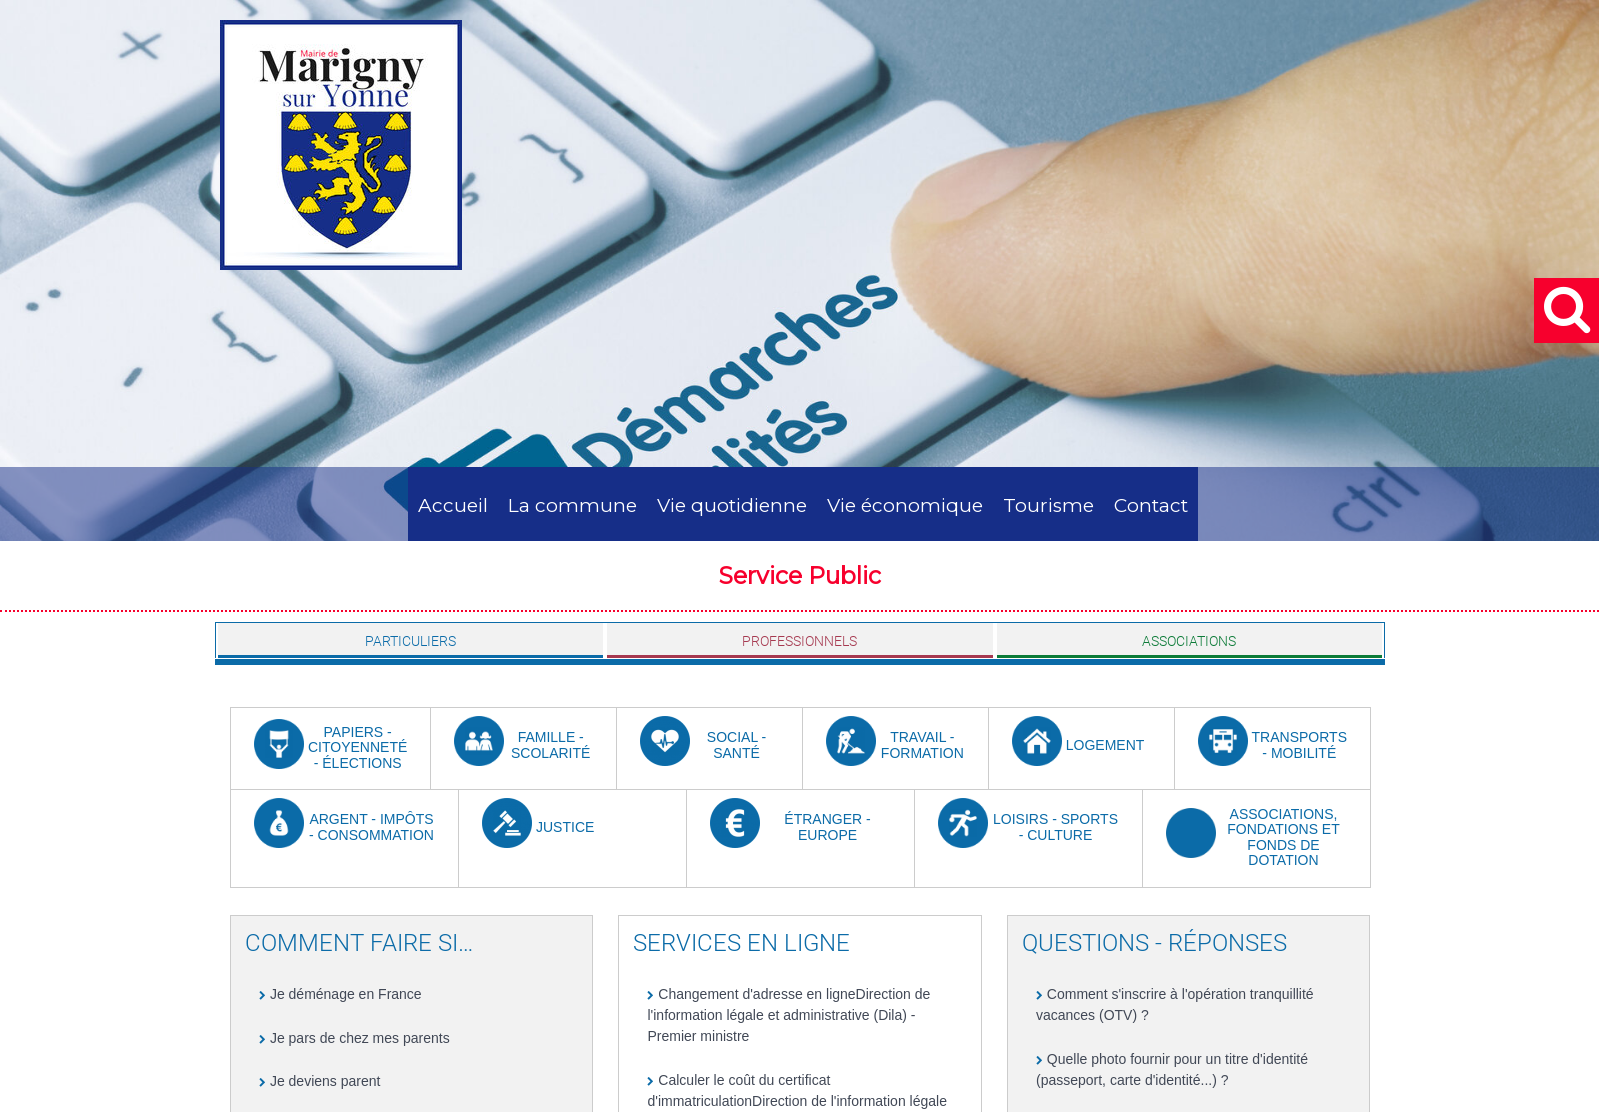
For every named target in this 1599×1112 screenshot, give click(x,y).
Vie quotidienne (732, 505)
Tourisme (1048, 505)
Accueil (453, 505)
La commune (572, 505)
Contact (1151, 505)
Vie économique (905, 505)
